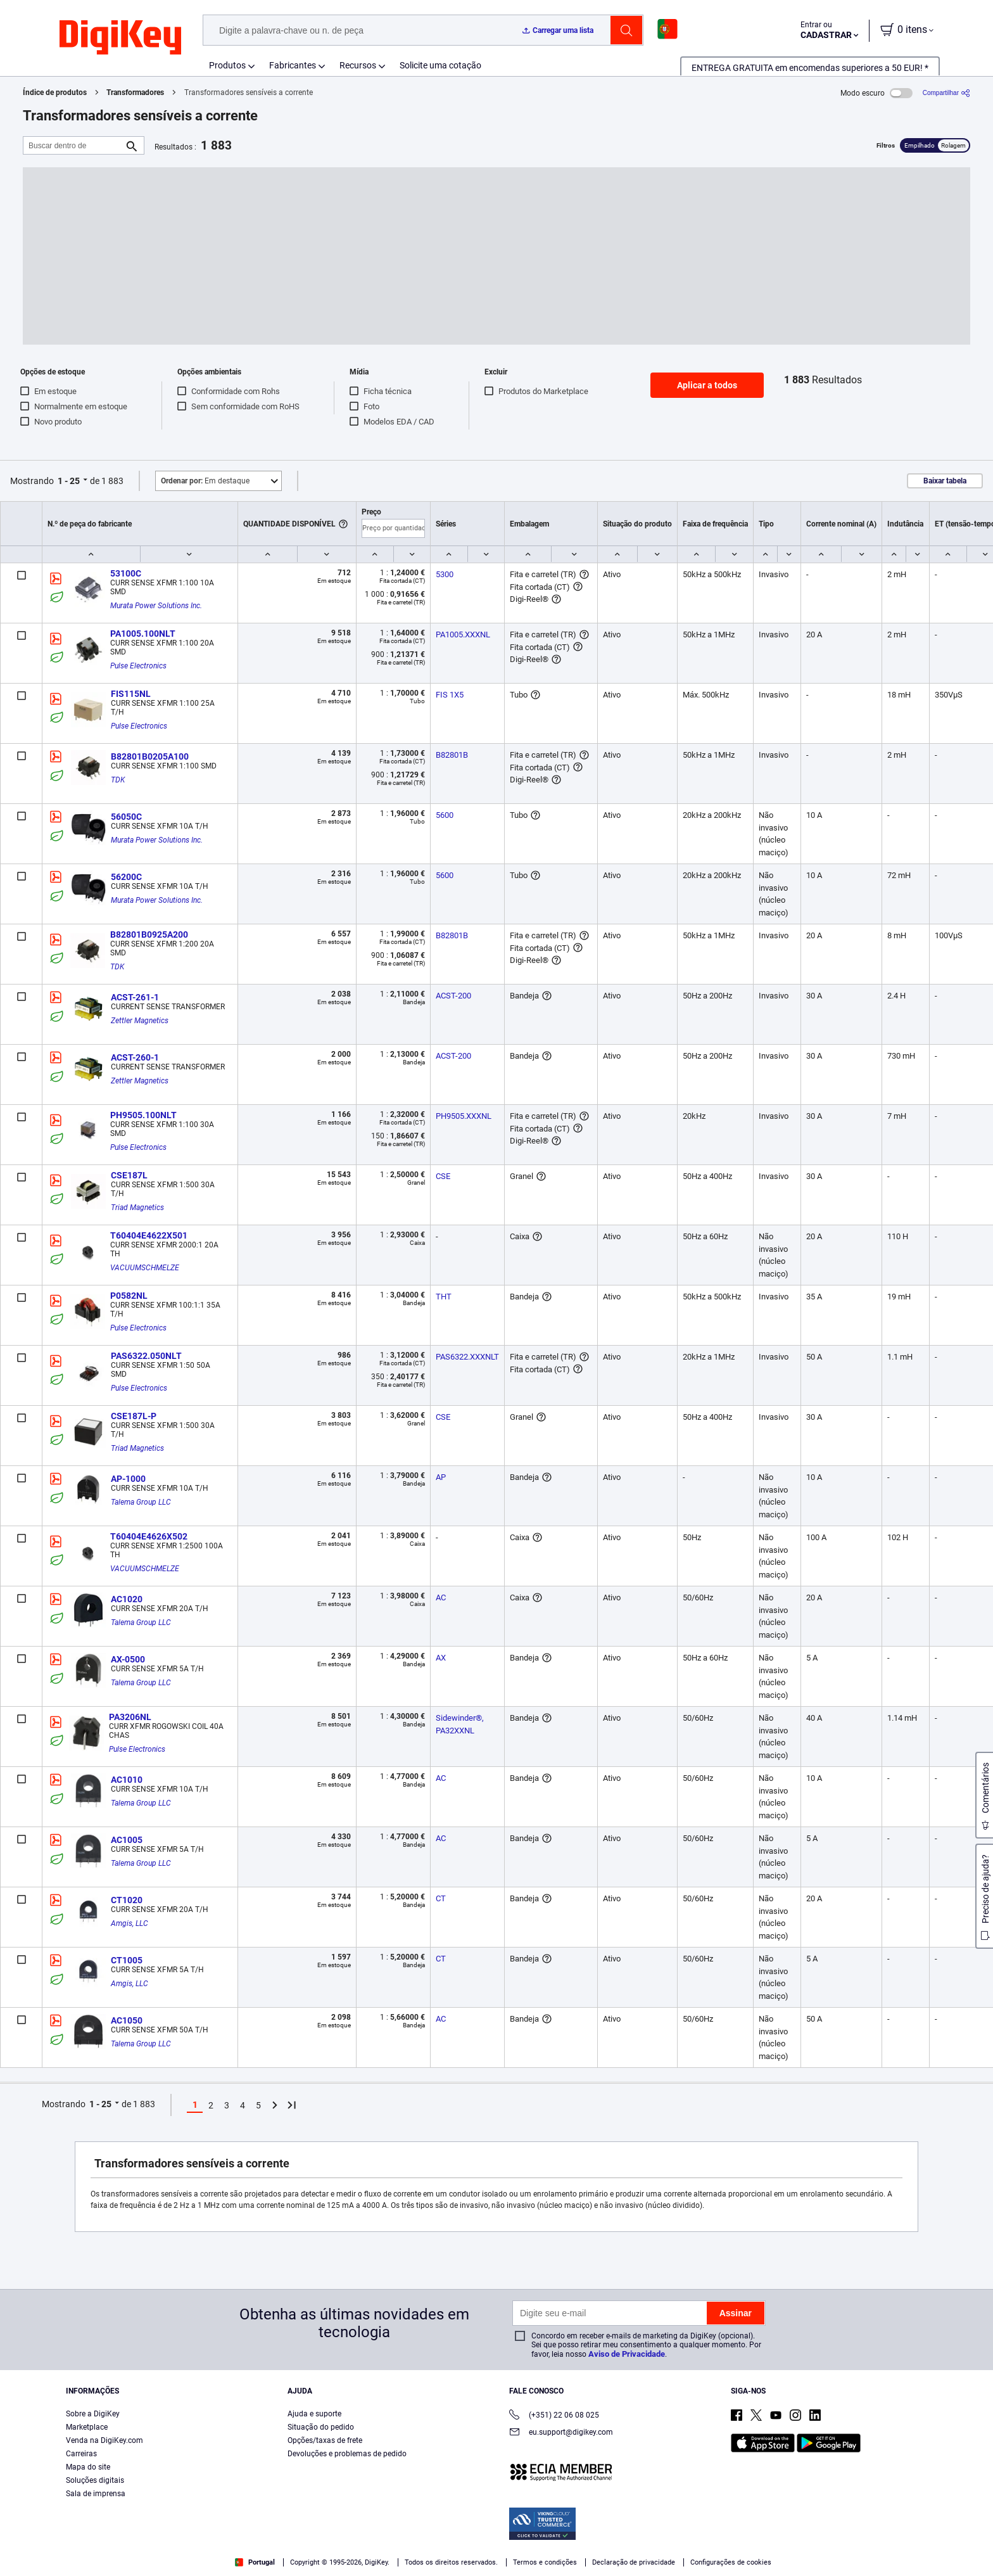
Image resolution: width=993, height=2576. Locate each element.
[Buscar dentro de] (73, 145)
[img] (120, 38)
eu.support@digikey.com (561, 2433)
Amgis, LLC (129, 1923)
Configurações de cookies (730, 2562)
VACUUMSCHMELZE (144, 1267)
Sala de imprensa (95, 2493)
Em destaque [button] (205, 480)
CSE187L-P (133, 1416)
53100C (125, 573)
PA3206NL (130, 1717)
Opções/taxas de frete (325, 2440)
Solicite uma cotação (440, 65)
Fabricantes (292, 65)
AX (441, 1657)
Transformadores (135, 92)
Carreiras (81, 2453)
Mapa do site (88, 2467)
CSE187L (129, 1175)
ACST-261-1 (135, 997)
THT (444, 1296)
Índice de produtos (55, 92)
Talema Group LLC (141, 1502)
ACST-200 (453, 995)
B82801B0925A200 (149, 934)
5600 (444, 815)
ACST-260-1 (135, 1057)
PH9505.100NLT (143, 1115)
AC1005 (126, 1840)
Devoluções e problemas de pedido (347, 2453)
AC (441, 1597)
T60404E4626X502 (148, 1536)
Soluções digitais (95, 2480)
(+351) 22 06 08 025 (554, 2416)
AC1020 (126, 1599)
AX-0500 (128, 1659)
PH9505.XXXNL (463, 1116)
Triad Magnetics (137, 1207)
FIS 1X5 (450, 694)
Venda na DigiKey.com (104, 2440)
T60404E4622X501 (148, 1235)
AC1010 (126, 1780)
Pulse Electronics (138, 665)
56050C (126, 817)
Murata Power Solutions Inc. (156, 605)
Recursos (357, 65)
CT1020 (126, 1900)
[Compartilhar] (946, 92)
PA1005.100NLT (142, 633)
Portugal (255, 2562)
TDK (118, 779)
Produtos (227, 65)
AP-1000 (128, 1479)
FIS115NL (131, 694)
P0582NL (129, 1296)
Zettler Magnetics (139, 1020)
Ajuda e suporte (314, 2413)
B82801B (452, 755)
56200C (126, 877)
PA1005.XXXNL (463, 634)
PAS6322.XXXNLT (467, 1356)
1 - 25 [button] (69, 481)
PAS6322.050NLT (146, 1356)
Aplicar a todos (707, 385)
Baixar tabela (944, 480)
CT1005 (126, 1960)
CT (441, 1898)
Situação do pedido (321, 2427)
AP (441, 1477)
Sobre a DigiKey (93, 2413)
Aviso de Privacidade (626, 2354)
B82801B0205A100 (150, 756)
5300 (444, 574)
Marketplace (87, 2427)
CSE (443, 1176)
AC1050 (126, 2020)
